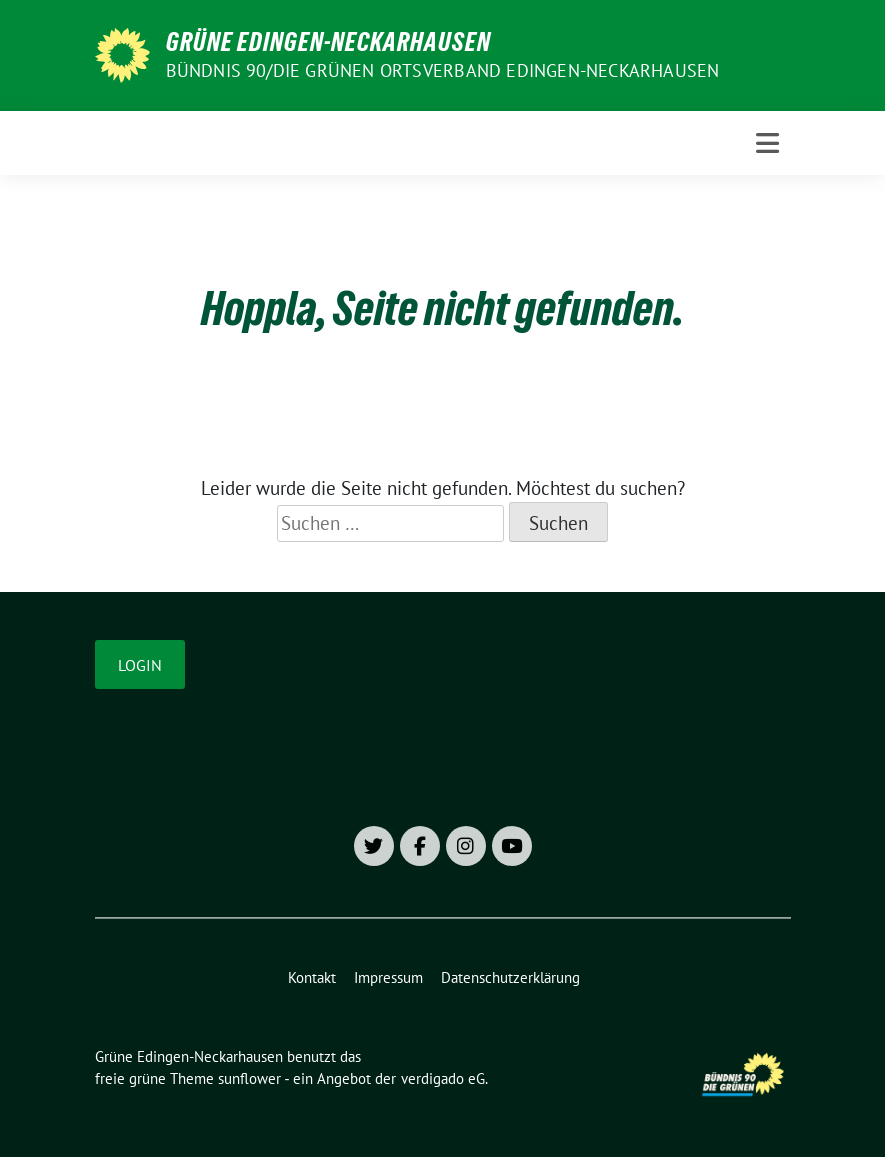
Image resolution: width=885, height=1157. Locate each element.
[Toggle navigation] (767, 143)
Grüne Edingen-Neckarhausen (328, 42)
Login (140, 665)
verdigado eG (443, 1078)
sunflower (249, 1078)
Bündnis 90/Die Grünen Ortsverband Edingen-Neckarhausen (443, 70)
